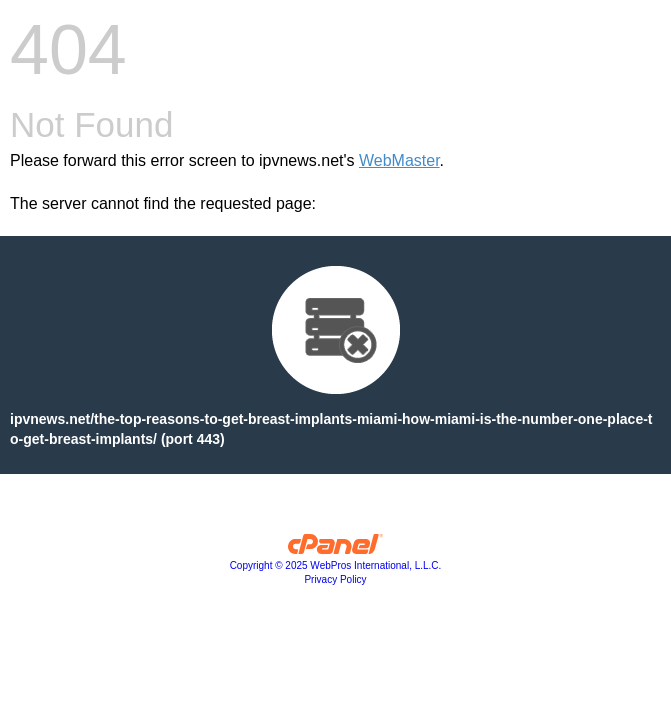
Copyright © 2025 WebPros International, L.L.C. (336, 565)
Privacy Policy (335, 579)
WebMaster (399, 160)
